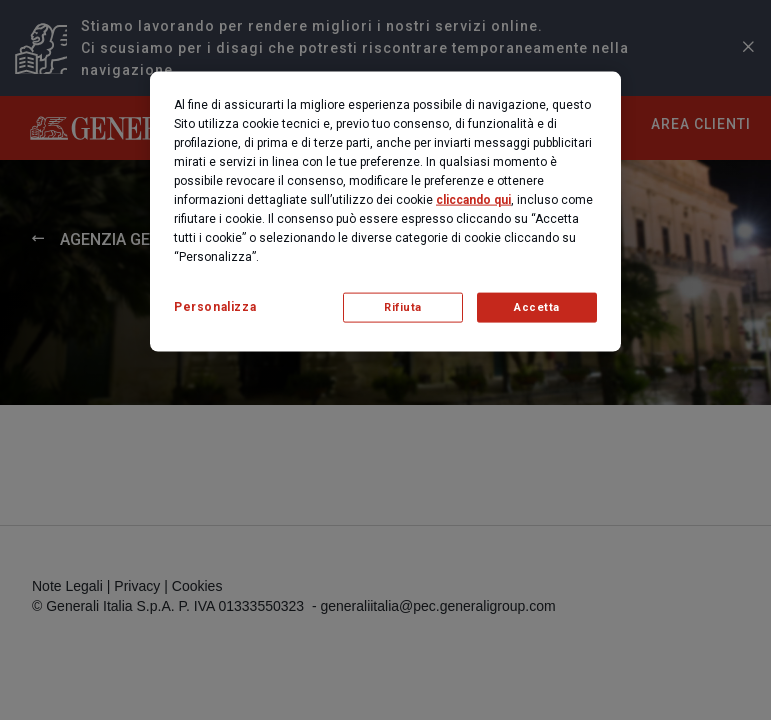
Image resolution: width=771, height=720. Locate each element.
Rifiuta (403, 307)
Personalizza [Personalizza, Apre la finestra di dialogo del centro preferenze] (215, 307)
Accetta (537, 307)
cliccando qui (473, 200)
